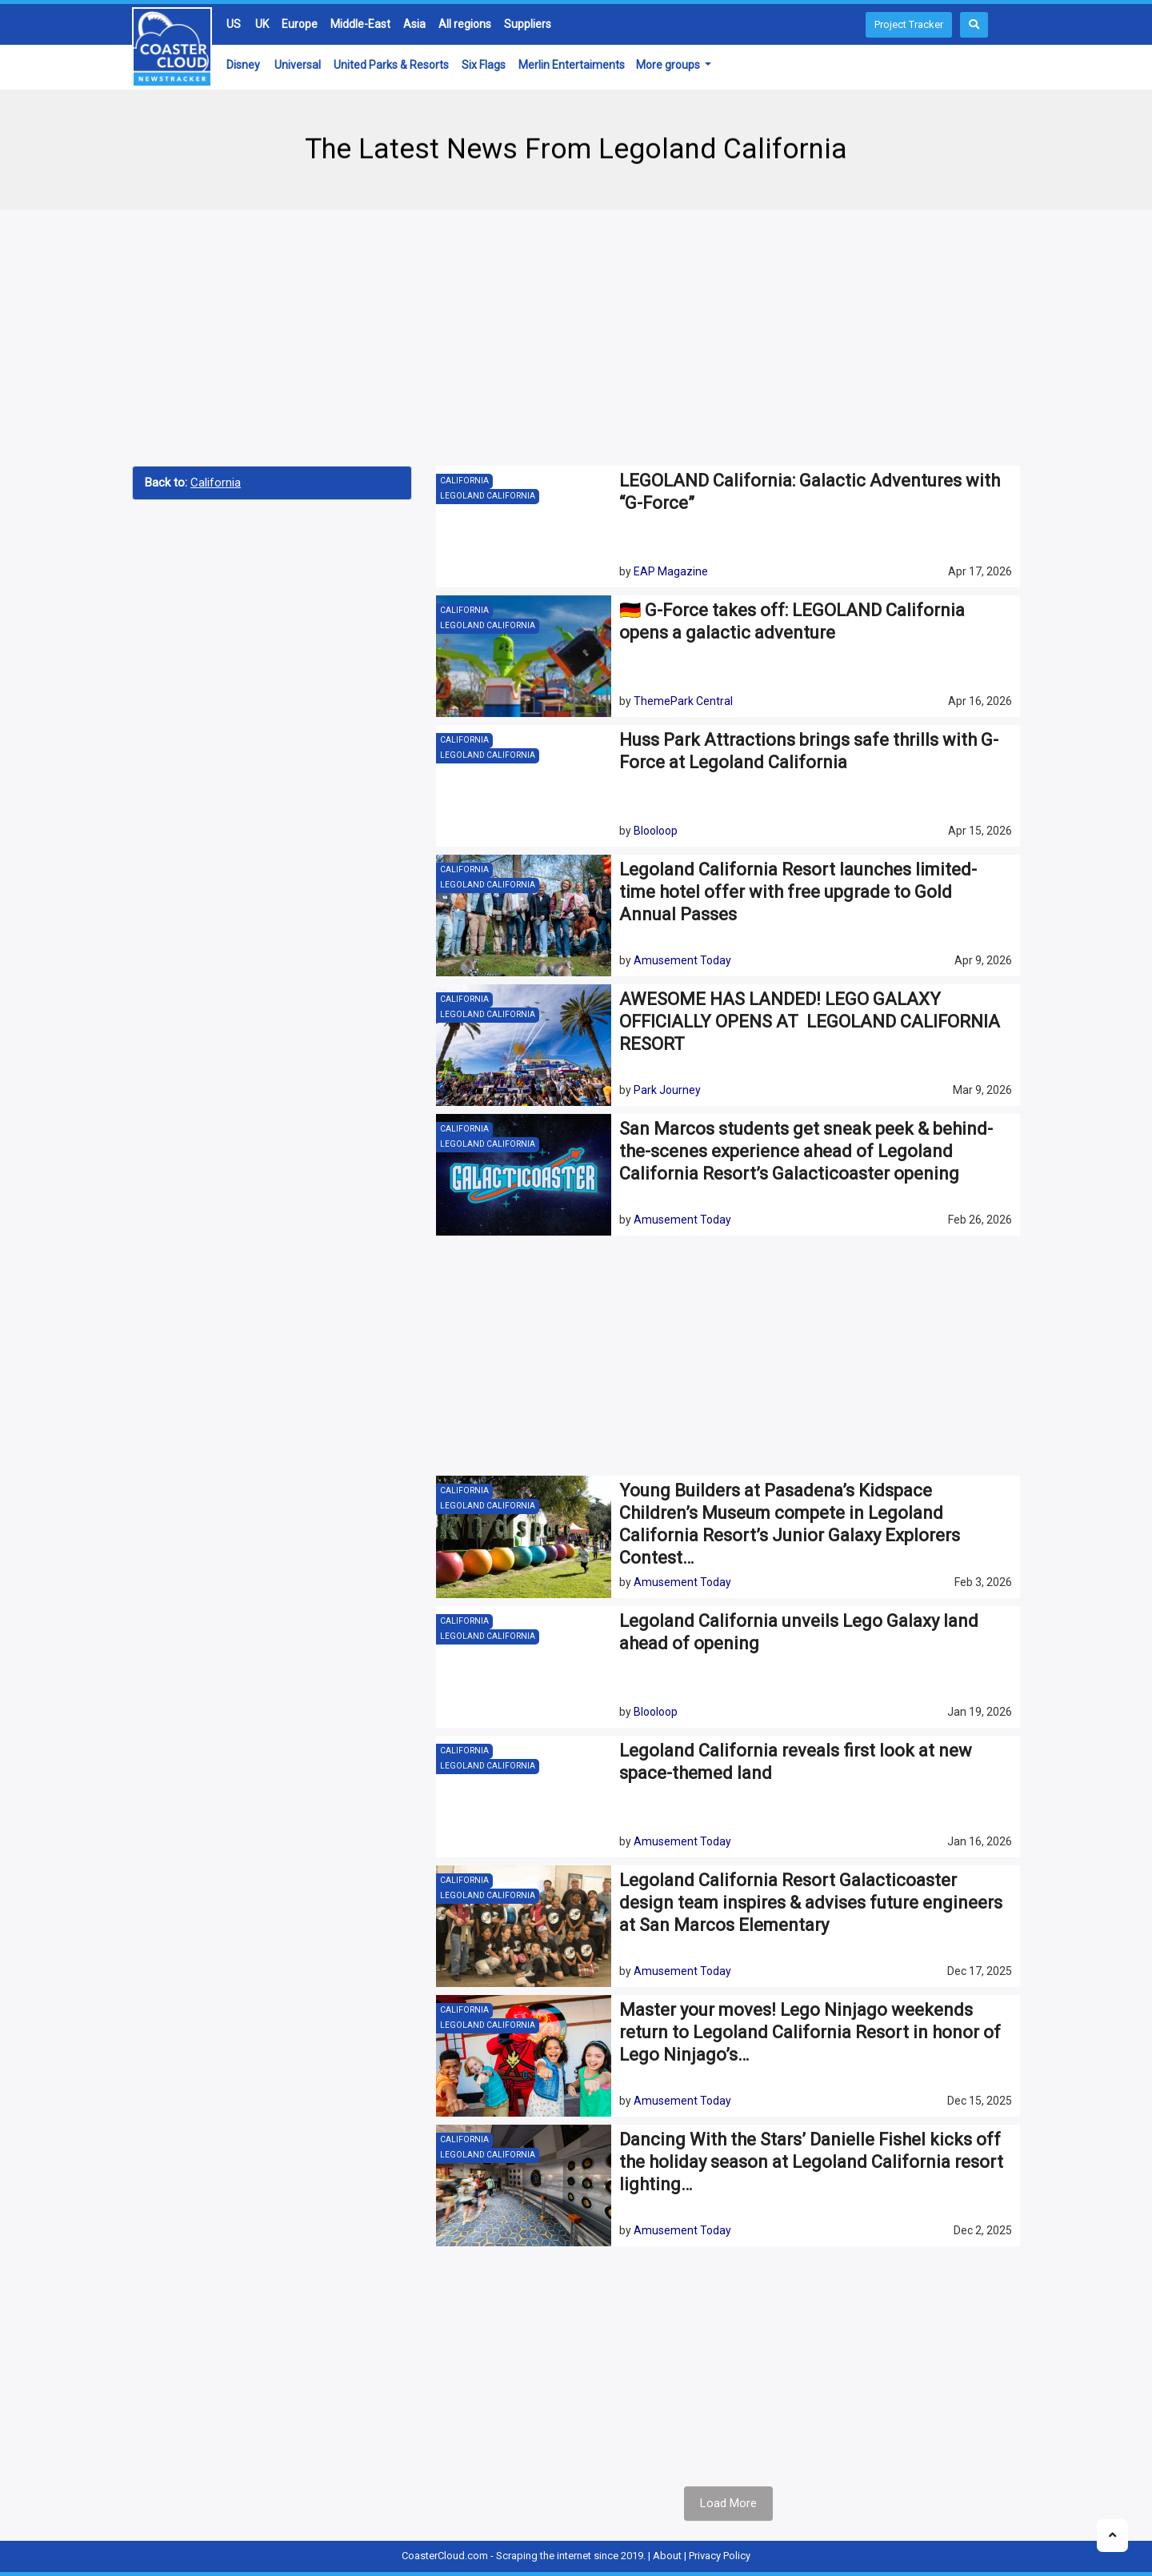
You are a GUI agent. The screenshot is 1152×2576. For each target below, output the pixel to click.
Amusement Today (682, 960)
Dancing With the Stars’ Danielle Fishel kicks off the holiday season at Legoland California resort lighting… (811, 2161)
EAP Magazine (671, 571)
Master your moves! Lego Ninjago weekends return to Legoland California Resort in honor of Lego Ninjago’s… (810, 2032)
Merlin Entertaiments (571, 64)
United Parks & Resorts (391, 64)
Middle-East (360, 24)
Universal (297, 64)
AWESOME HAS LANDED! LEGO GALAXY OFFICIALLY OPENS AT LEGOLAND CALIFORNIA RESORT (809, 1021)
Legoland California (487, 495)
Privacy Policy (719, 2556)
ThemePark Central (683, 701)
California (215, 482)
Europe (300, 24)
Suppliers (527, 24)
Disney (243, 64)
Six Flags (484, 64)
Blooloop (656, 830)
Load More (728, 2503)
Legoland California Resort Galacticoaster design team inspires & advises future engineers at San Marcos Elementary (810, 1902)
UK (262, 24)
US (233, 24)
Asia (414, 24)
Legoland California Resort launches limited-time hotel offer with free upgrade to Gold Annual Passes (798, 891)
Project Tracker (908, 24)
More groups (669, 64)
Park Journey (667, 1090)
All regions (464, 24)
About (667, 2556)
